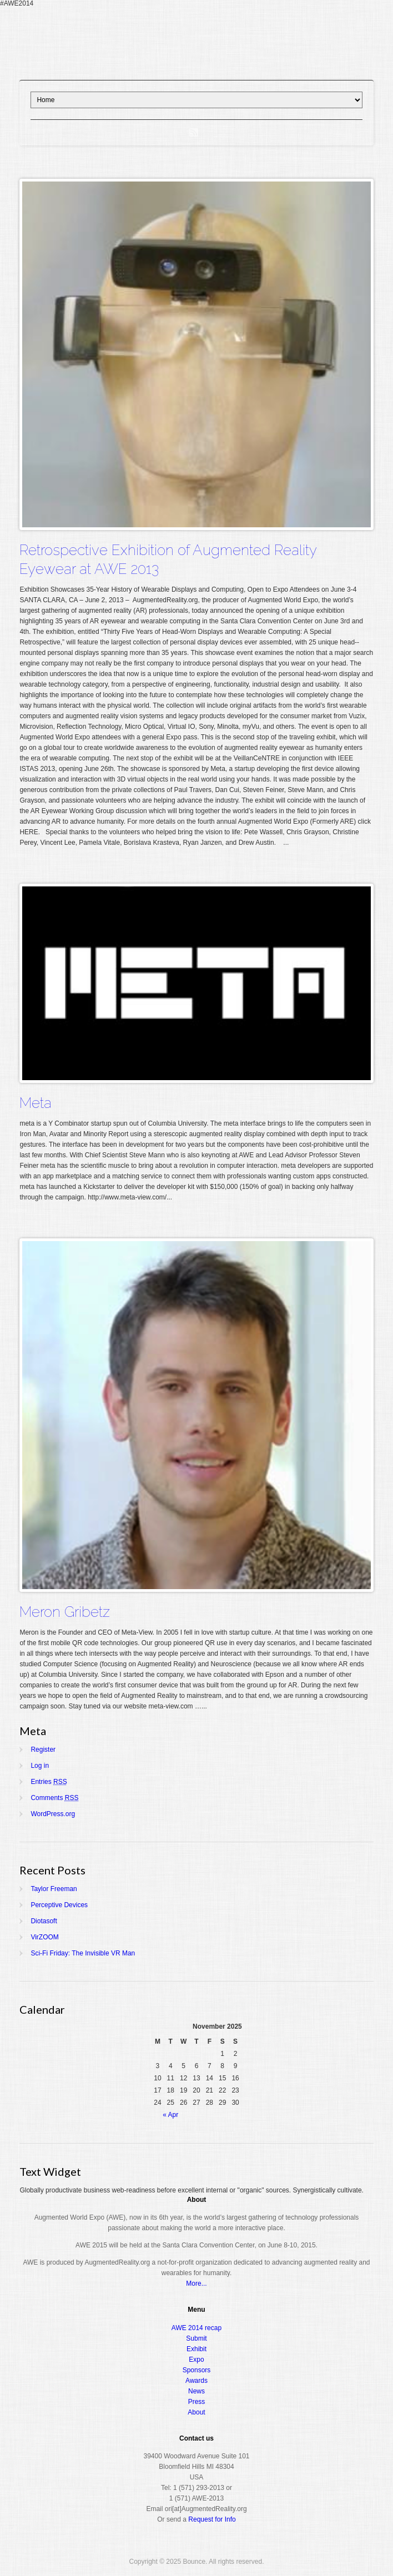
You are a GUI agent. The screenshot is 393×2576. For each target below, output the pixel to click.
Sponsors (197, 2370)
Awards (196, 2381)
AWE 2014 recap (196, 2328)
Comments (54, 1798)
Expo (196, 2359)
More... (196, 2283)
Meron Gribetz (64, 1612)
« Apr (170, 2115)
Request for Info (211, 2519)
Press (196, 2402)
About (196, 2412)
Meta (35, 1103)
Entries (49, 1782)
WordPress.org (53, 1814)
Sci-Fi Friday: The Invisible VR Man (83, 1953)
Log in (40, 1766)
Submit (196, 2338)
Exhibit (196, 2349)
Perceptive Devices (59, 1905)
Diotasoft (44, 1921)
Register (43, 1749)
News (196, 2391)
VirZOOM (44, 1937)
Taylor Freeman (54, 1889)
